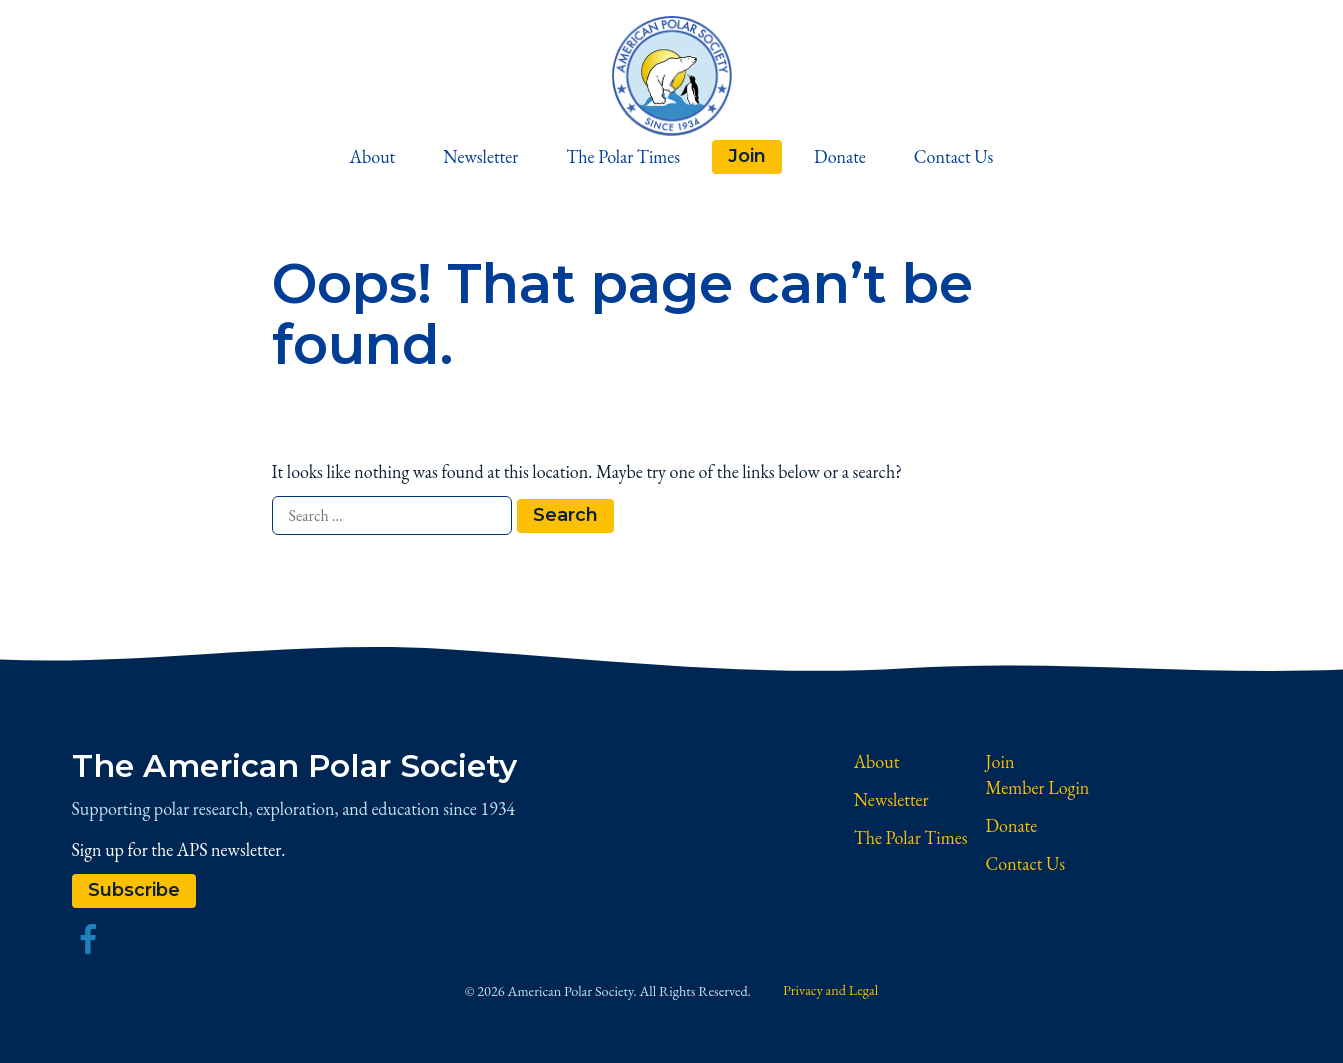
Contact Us (954, 156)
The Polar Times (623, 156)
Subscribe (134, 890)
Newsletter (480, 156)
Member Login (1038, 787)
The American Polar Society (294, 766)
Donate (840, 156)
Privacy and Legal (830, 990)
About (373, 156)
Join (747, 156)
